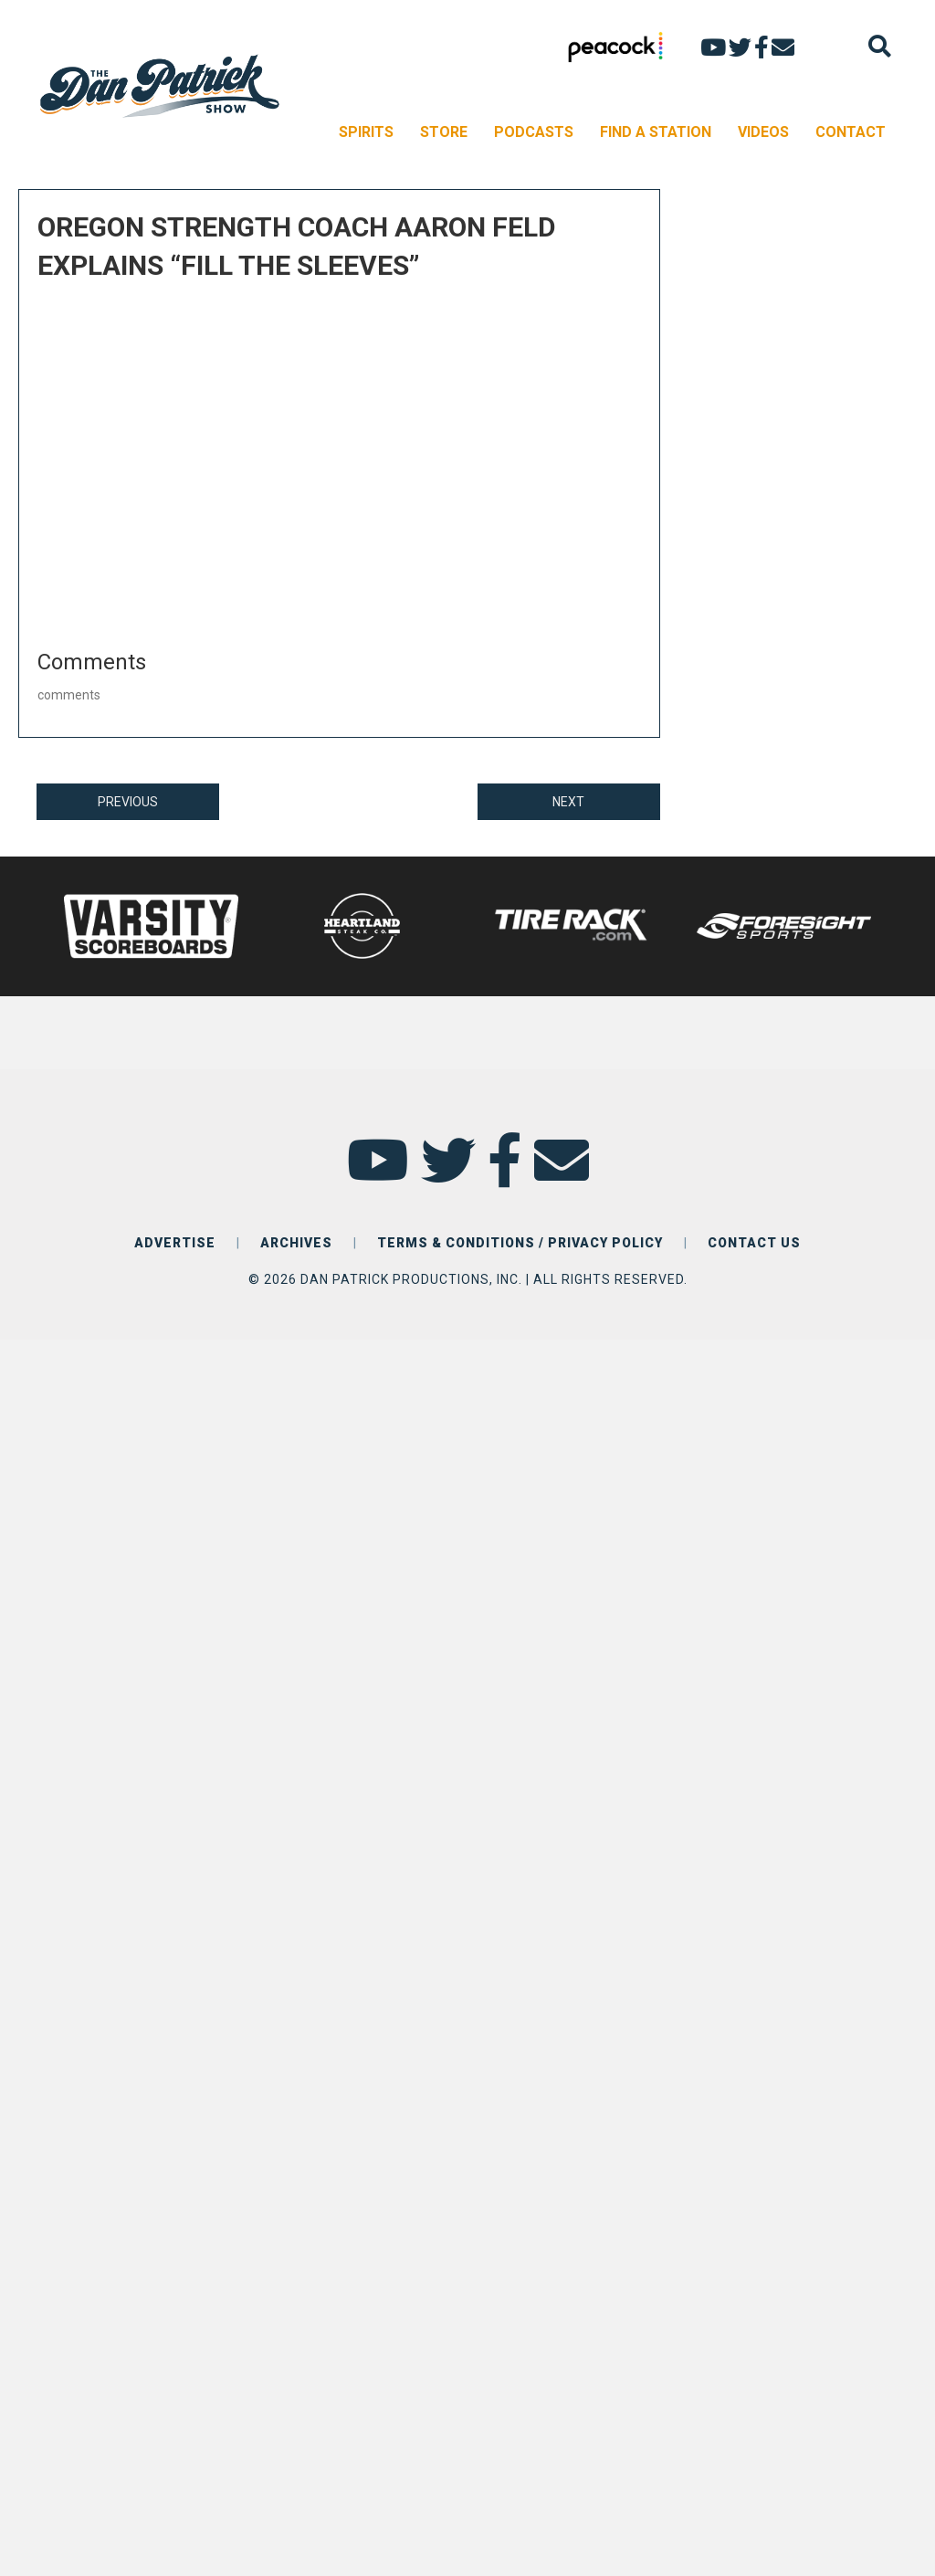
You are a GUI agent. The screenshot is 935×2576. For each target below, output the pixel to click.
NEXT (568, 801)
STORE (444, 132)
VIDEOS (763, 132)
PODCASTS (533, 132)
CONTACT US (754, 1242)
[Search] (879, 46)
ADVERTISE (174, 1242)
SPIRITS (366, 132)
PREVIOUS (128, 801)
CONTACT (850, 132)
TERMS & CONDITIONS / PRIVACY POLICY (520, 1242)
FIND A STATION (655, 132)
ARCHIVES (296, 1242)
